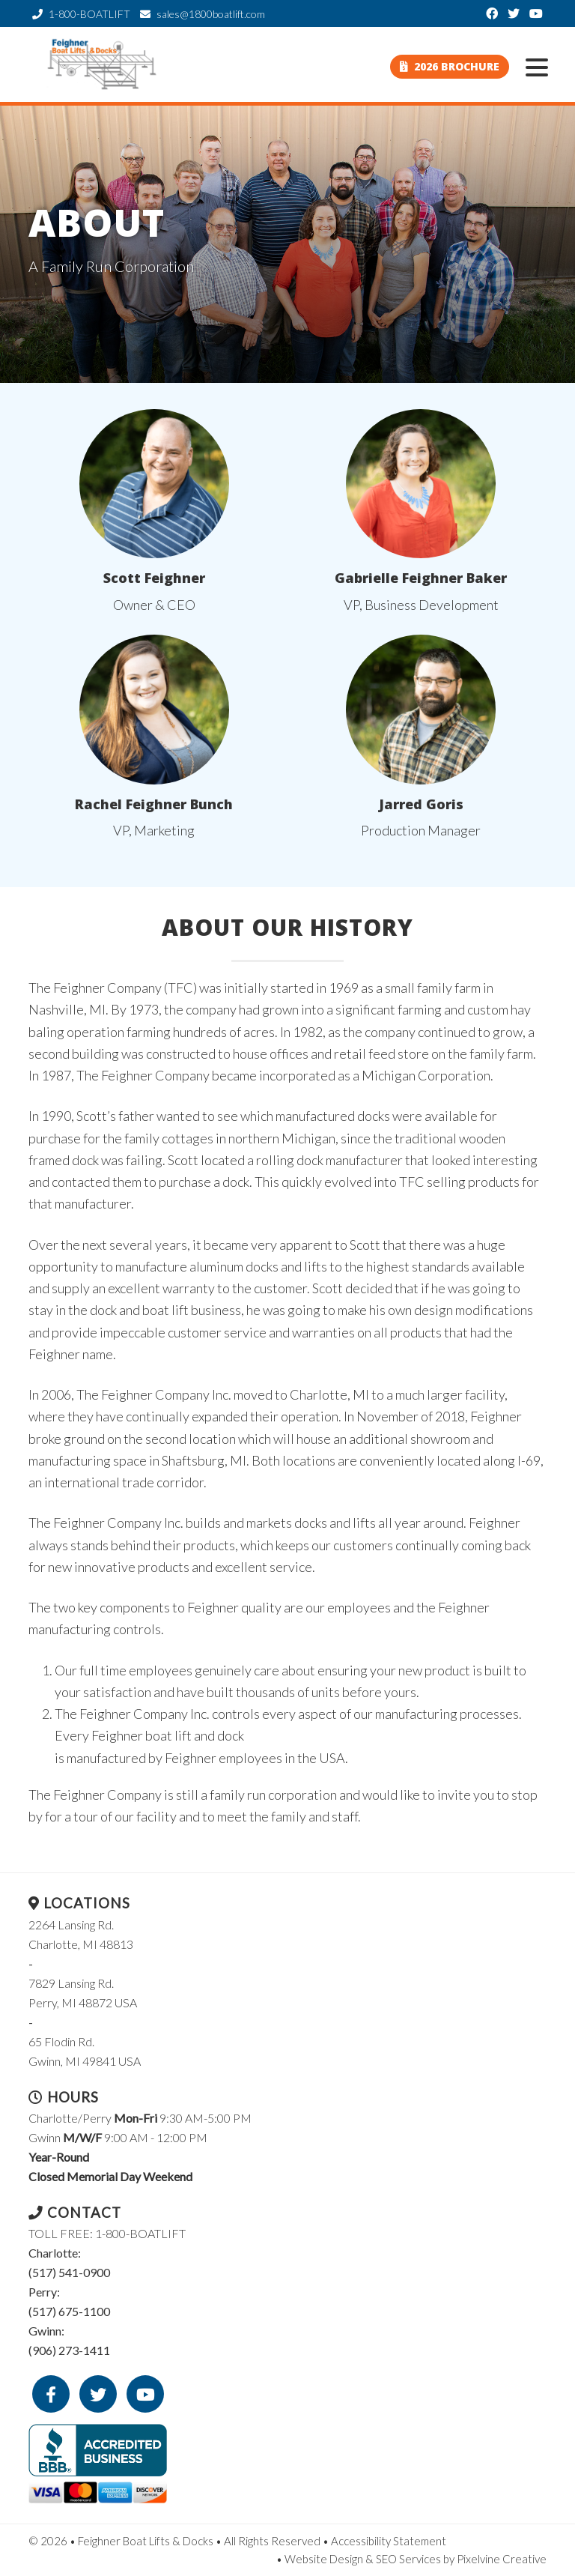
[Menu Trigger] (537, 65)
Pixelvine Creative (502, 2559)
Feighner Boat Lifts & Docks (103, 64)
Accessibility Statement (388, 2541)
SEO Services (408, 2559)
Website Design (324, 2559)
